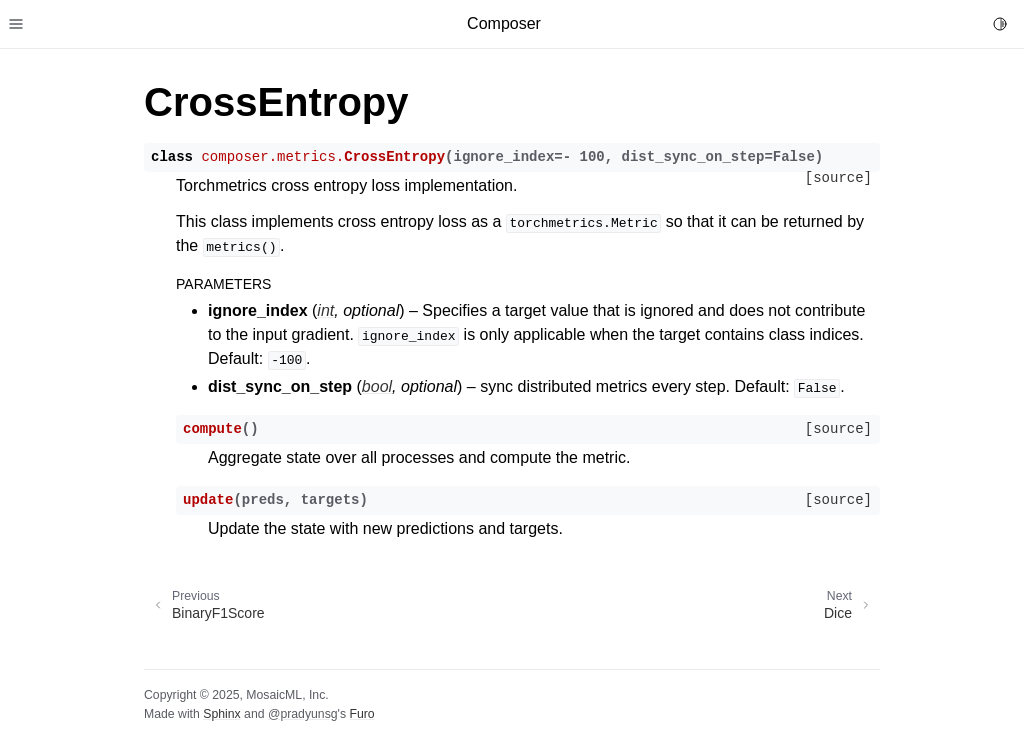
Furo (361, 714)
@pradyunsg (303, 714)
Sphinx (221, 714)
